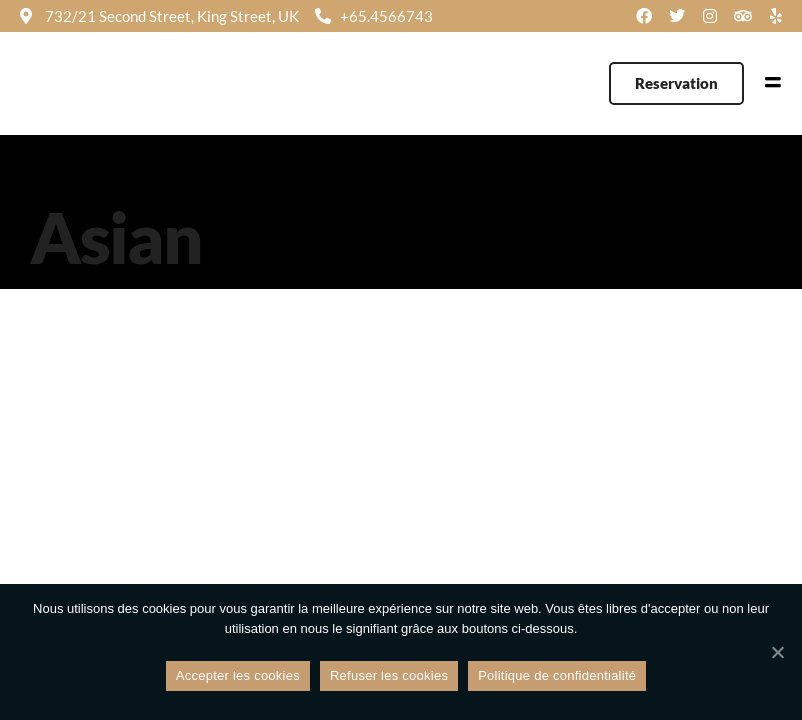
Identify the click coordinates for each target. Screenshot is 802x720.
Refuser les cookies (389, 675)
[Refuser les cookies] (777, 652)
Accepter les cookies (238, 675)
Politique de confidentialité (557, 675)
